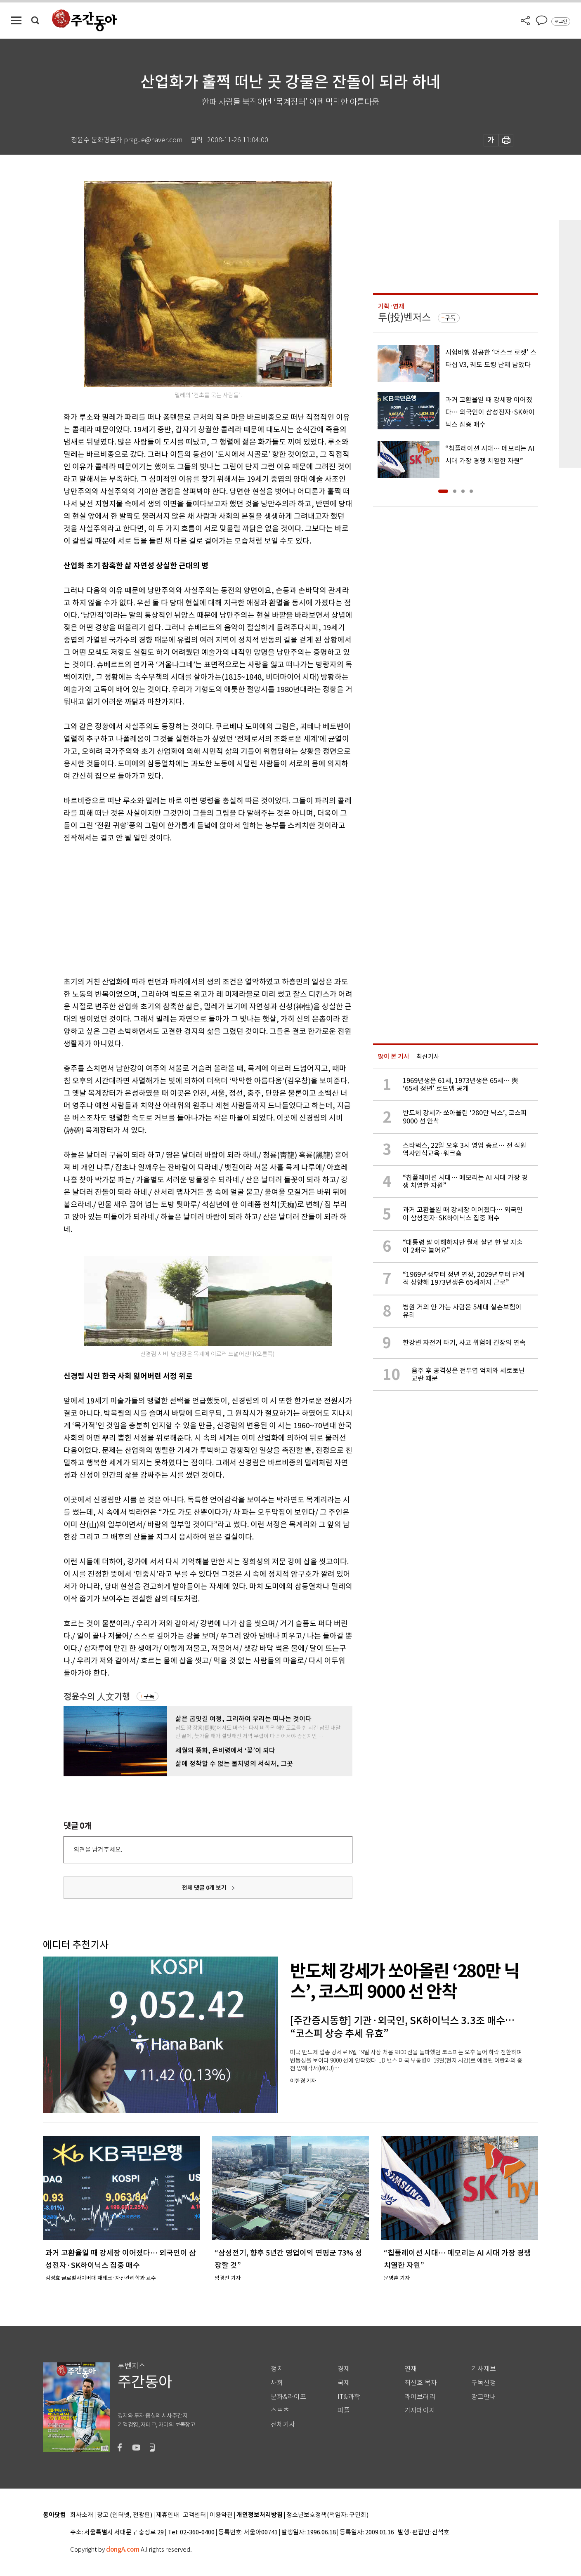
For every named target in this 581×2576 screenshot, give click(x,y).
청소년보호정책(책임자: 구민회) (327, 2515)
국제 (344, 2383)
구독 (149, 1696)
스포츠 (280, 2410)
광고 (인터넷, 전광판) (124, 2515)
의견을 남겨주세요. (97, 1849)
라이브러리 (419, 2397)
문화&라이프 (288, 2397)
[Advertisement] (187, 908)
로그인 (561, 21)
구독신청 (483, 2383)
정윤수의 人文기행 (97, 1696)
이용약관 (221, 2515)
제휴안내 (167, 2515)
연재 (410, 2369)
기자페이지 (419, 2410)
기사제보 (483, 2369)
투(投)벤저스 (404, 317)
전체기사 (283, 2424)
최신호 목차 (420, 2383)
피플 (344, 2410)
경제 (344, 2369)
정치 (277, 2369)
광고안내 (483, 2397)
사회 (277, 2383)
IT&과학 (349, 2397)
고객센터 (194, 2515)
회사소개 (81, 2515)
